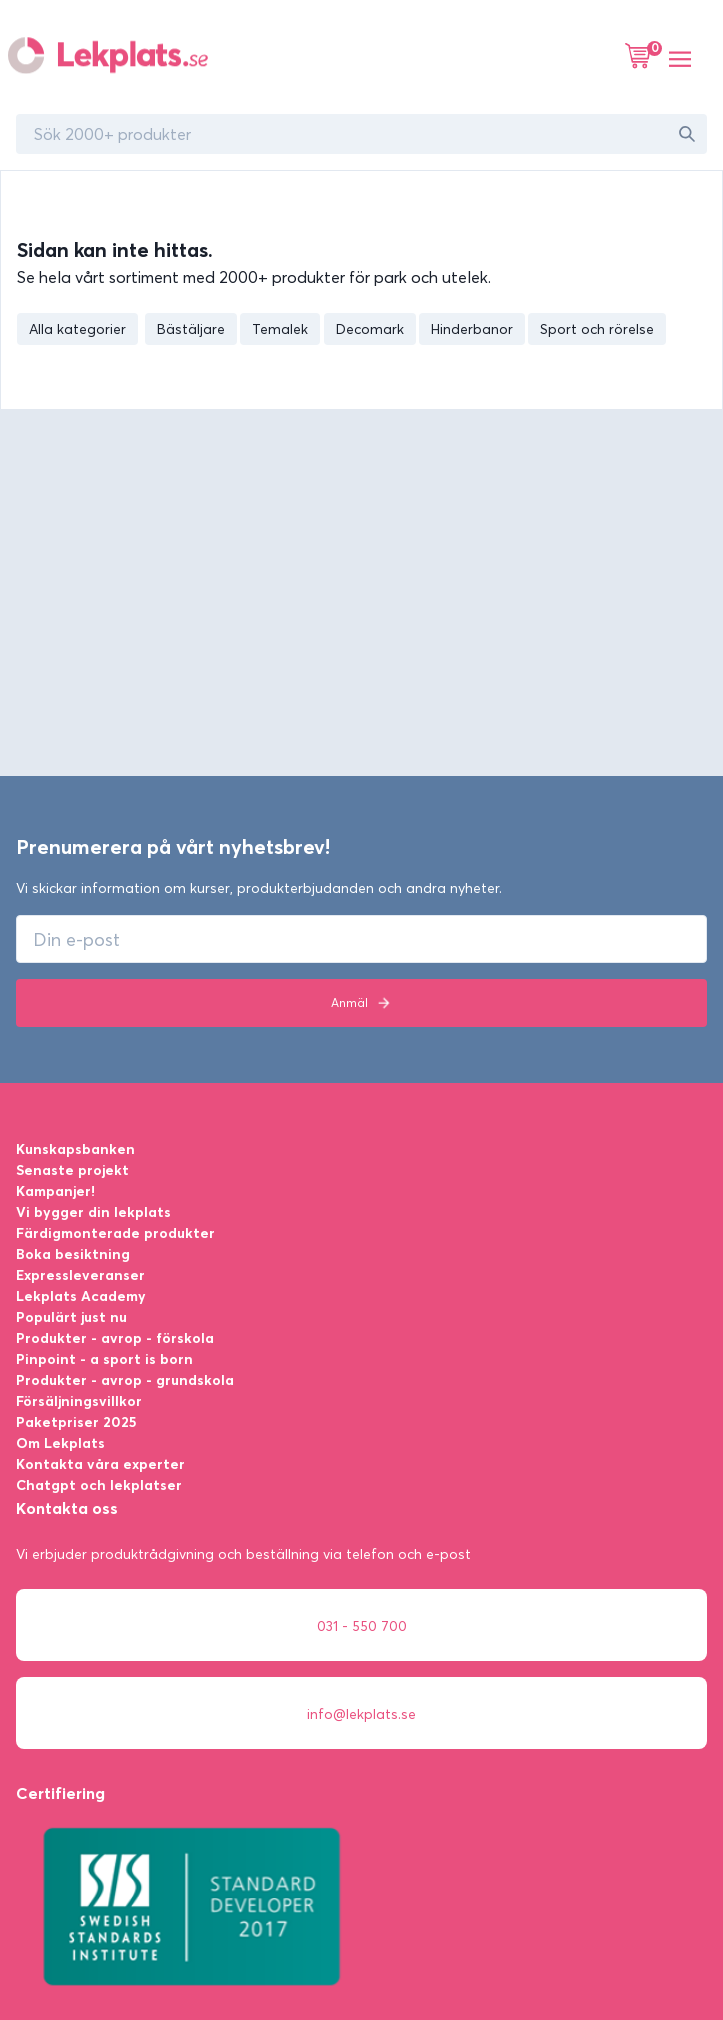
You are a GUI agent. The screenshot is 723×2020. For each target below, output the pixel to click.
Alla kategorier (77, 329)
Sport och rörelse (597, 329)
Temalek (280, 329)
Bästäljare (191, 329)
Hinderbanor (472, 329)
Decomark (370, 329)
